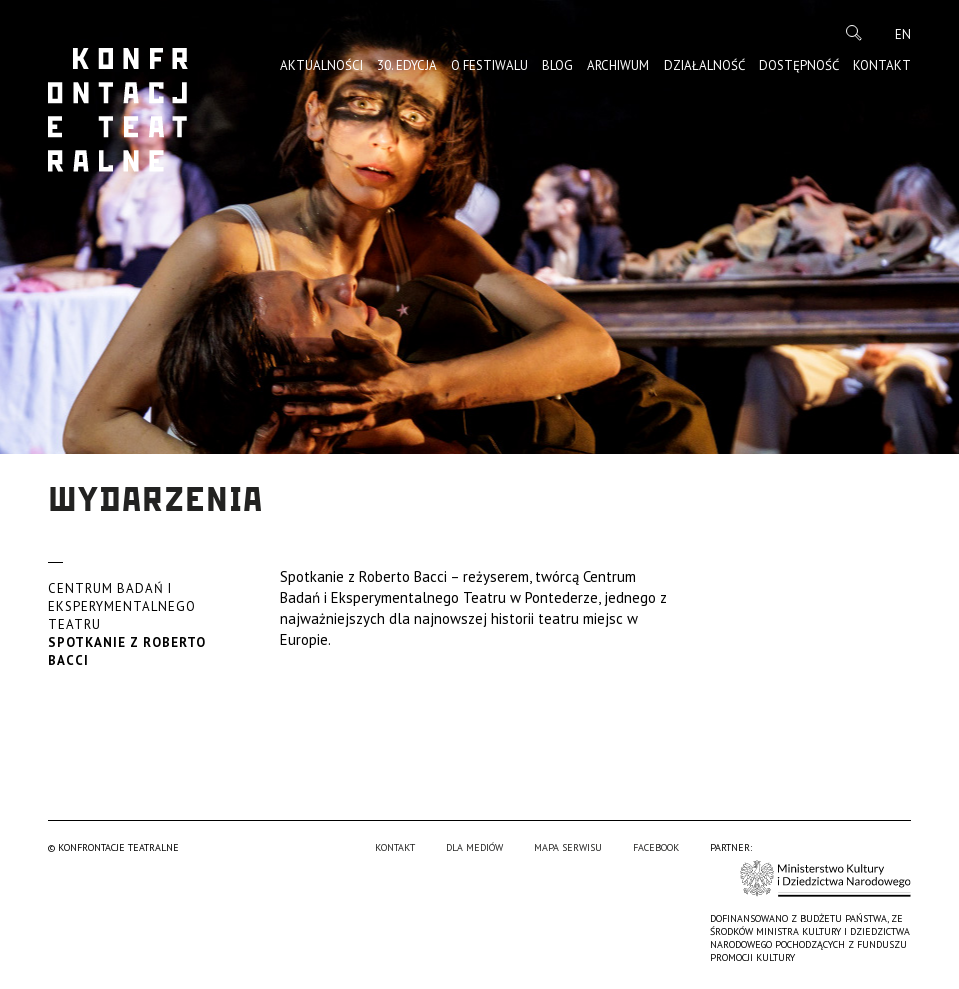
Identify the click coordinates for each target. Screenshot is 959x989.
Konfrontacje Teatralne (118, 110)
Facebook (656, 847)
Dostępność (799, 65)
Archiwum (618, 65)
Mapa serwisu (568, 847)
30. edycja (407, 65)
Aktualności (321, 65)
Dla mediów (474, 847)
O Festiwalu (489, 65)
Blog (557, 65)
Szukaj (854, 33)
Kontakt (882, 65)
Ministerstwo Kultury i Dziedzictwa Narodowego (825, 878)
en (903, 34)
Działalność (704, 65)
